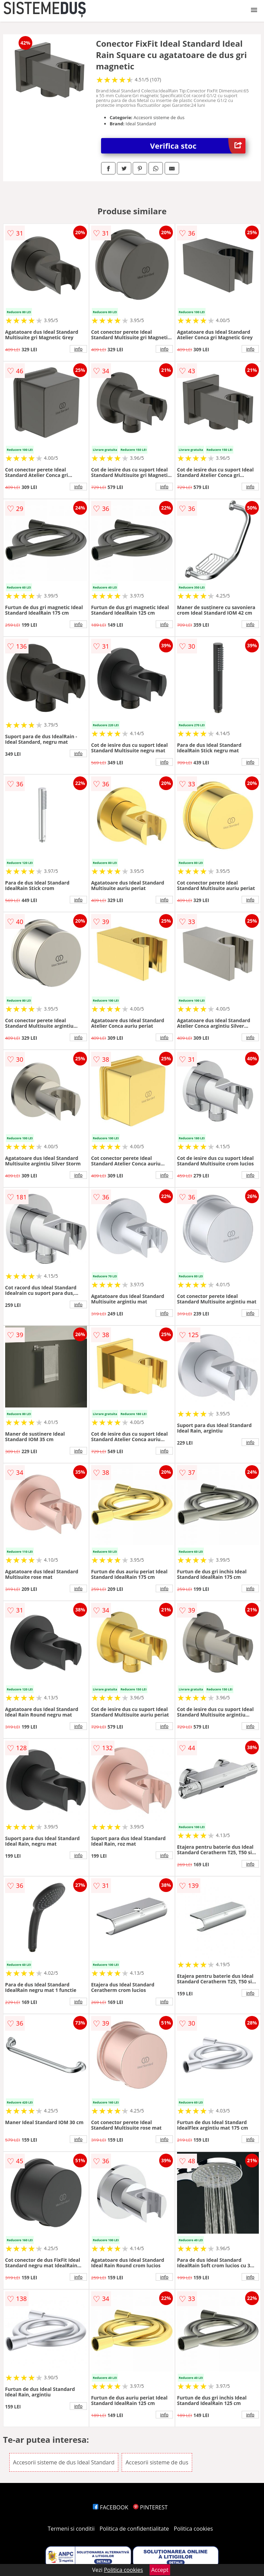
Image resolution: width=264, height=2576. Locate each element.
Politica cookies (193, 2528)
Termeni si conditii (71, 2528)
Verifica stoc (198, 145)
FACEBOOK (110, 2507)
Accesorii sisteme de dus (156, 2462)
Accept (159, 2570)
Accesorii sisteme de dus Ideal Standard (63, 2462)
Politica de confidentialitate (134, 2528)
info (78, 349)
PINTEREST (150, 2507)
